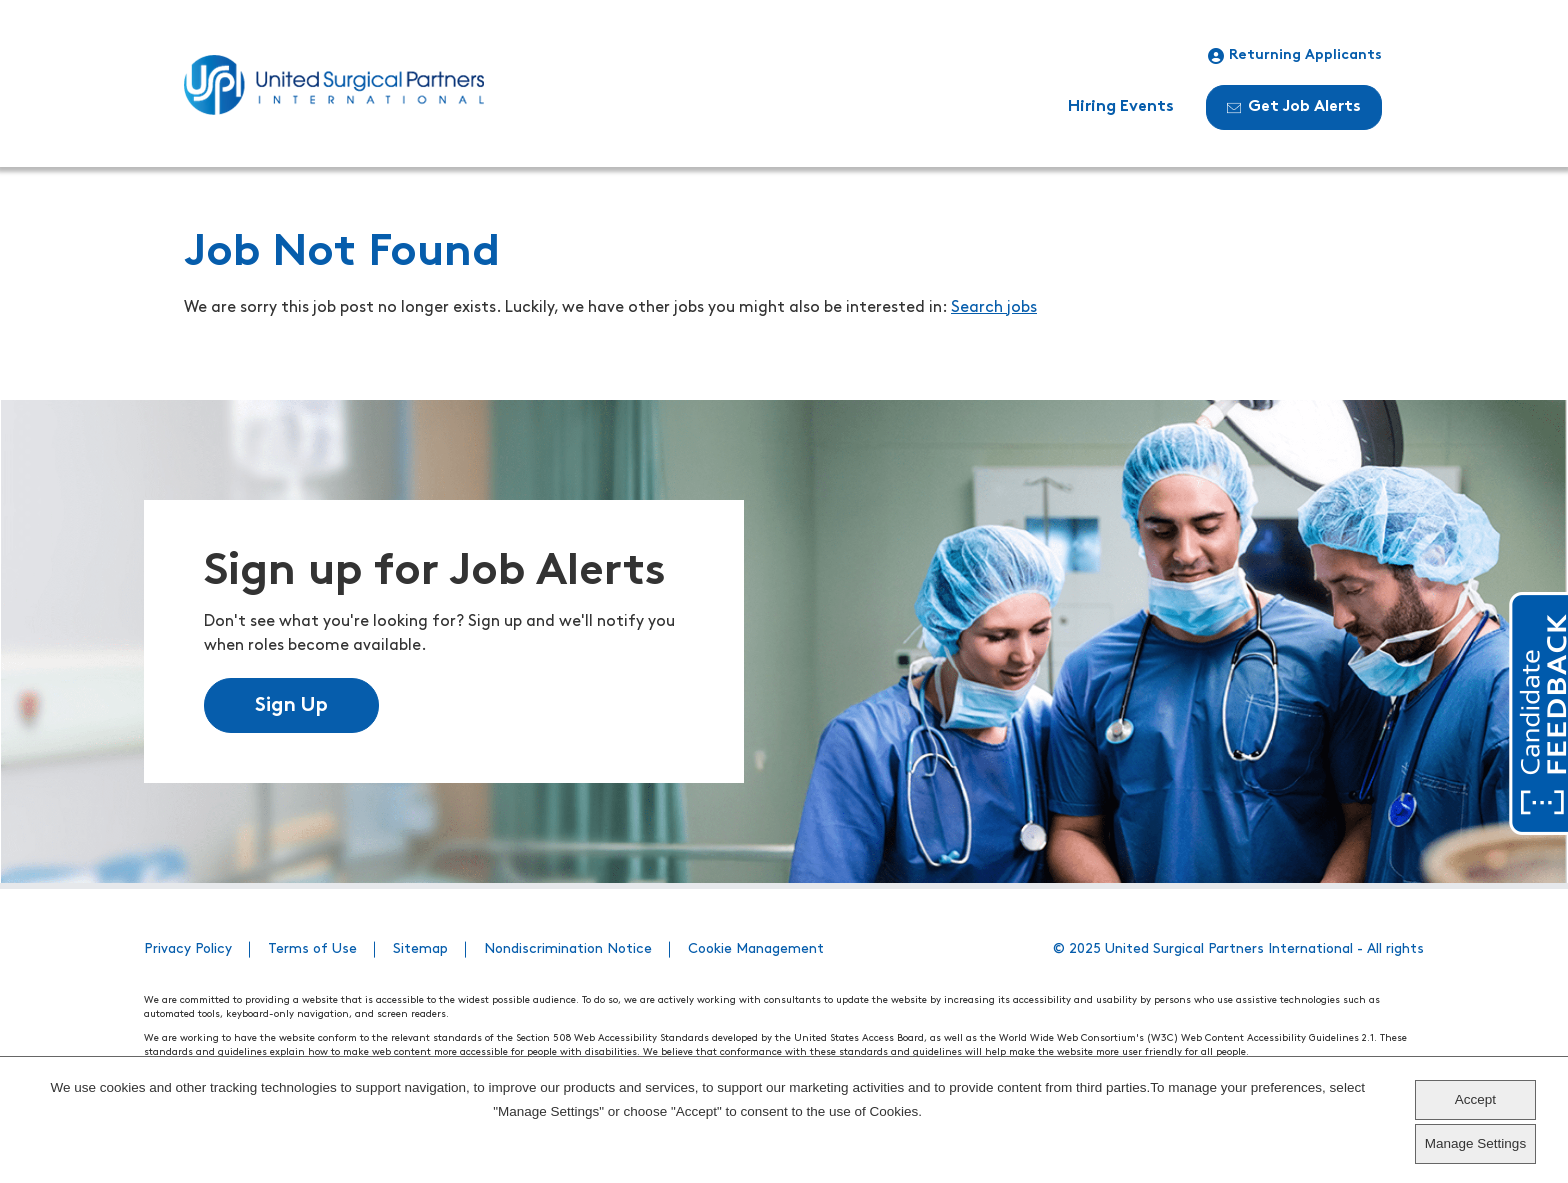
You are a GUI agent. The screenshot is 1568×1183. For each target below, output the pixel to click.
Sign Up (291, 706)
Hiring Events (1121, 107)
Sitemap (420, 949)
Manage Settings (1475, 1143)
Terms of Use (312, 949)
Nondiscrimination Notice (568, 949)
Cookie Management (756, 949)
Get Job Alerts (1294, 107)
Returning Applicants (1295, 56)
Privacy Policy (188, 949)
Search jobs (994, 308)
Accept (1475, 1099)
